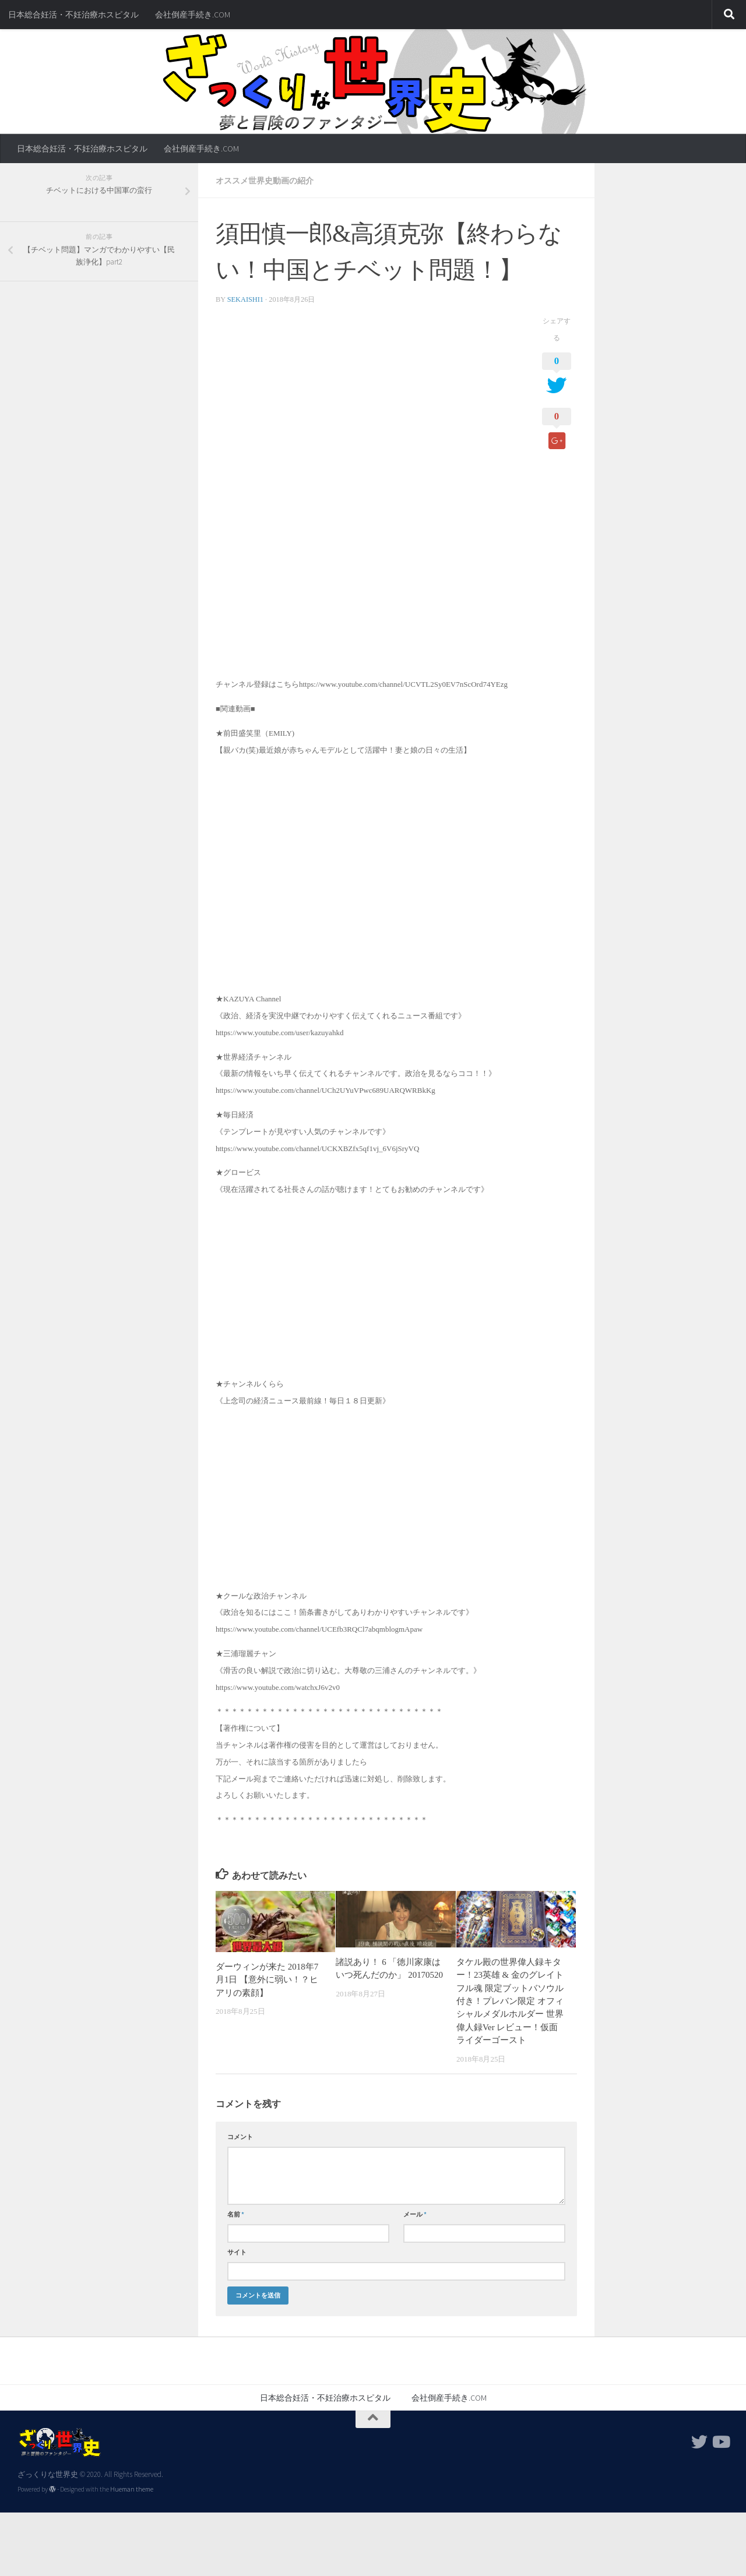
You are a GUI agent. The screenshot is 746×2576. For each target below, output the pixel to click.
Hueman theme (131, 2489)
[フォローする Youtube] (720, 2442)
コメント (240, 2137)
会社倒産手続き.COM (192, 14)
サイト (237, 2252)
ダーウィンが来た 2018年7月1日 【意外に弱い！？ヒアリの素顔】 (267, 1980)
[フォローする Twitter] (699, 2442)
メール (415, 2214)
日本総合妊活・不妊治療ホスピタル (73, 14)
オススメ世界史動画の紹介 (265, 180)
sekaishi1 (245, 299)
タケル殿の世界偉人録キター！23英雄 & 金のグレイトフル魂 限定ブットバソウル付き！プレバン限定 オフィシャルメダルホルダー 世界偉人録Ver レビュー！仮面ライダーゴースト (510, 2001)
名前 (235, 2214)
